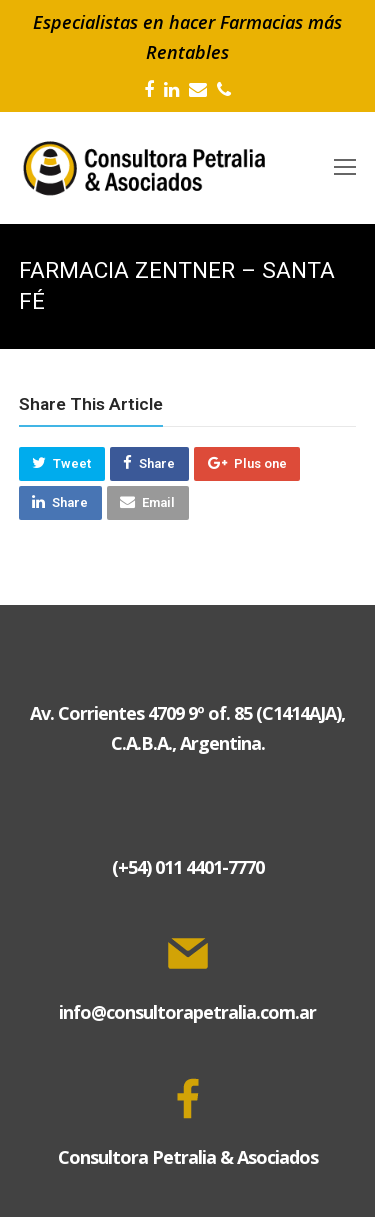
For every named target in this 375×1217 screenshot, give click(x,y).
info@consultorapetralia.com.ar (187, 1012)
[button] (62, 464)
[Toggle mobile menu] (345, 168)
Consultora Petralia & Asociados (188, 1157)
